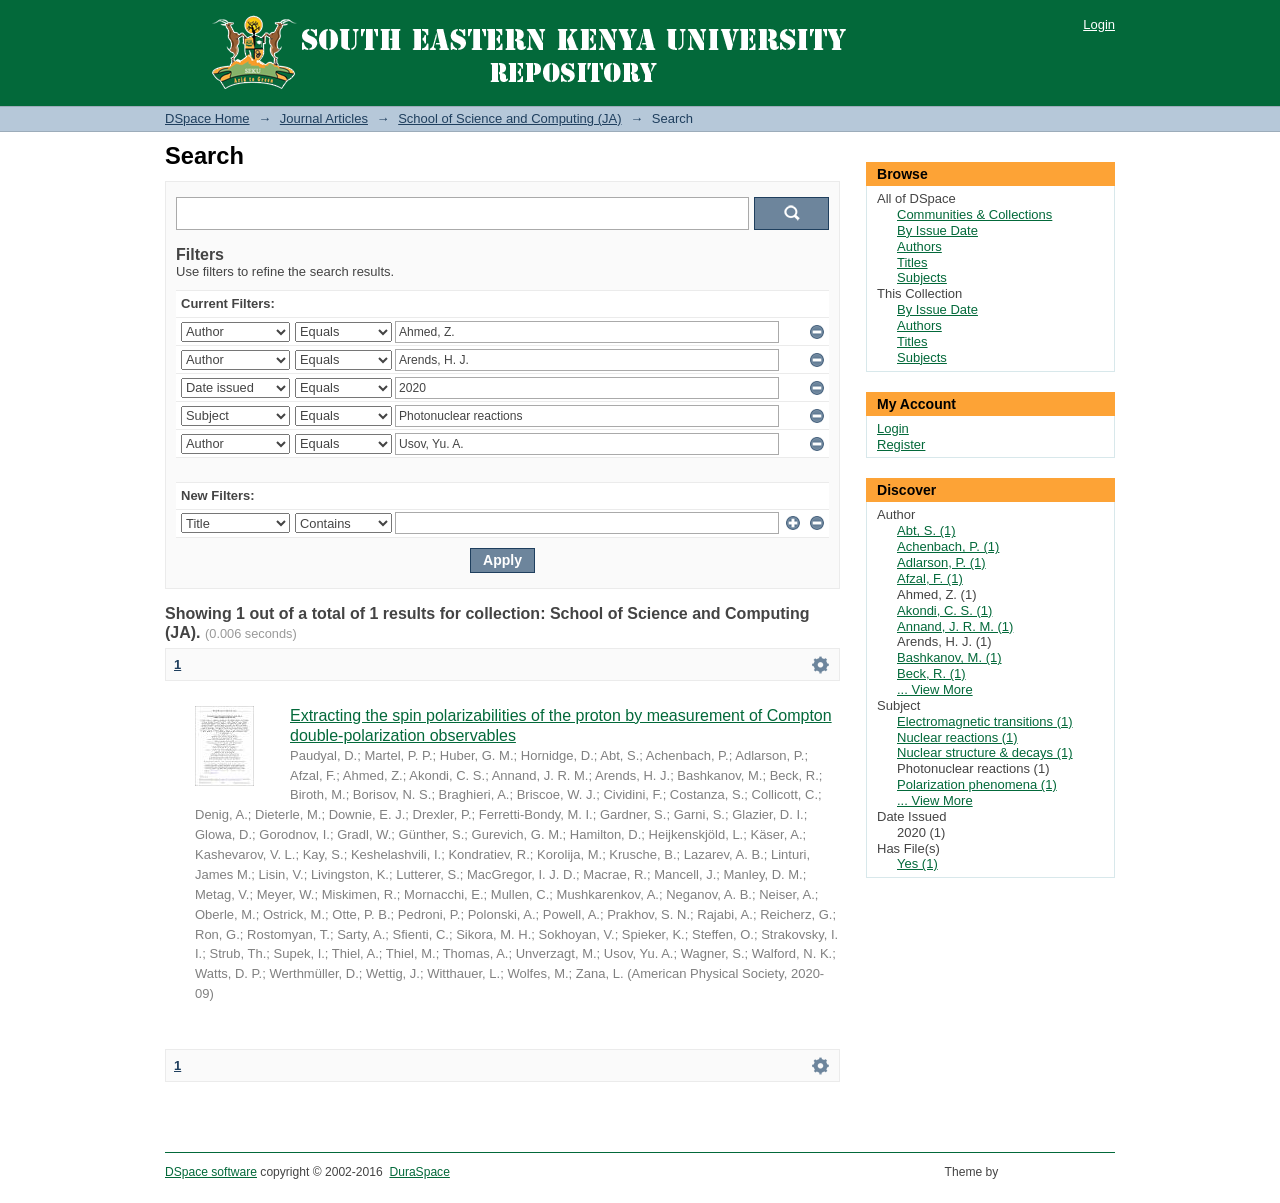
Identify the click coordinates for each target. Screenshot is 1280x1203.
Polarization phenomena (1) (977, 784)
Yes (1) (917, 863)
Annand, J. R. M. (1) (955, 626)
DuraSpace (419, 1172)
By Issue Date (937, 230)
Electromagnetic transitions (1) (985, 721)
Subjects (922, 277)
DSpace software (211, 1172)
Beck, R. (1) (931, 673)
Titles (912, 262)
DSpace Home (207, 118)
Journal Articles (324, 118)
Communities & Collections (974, 214)
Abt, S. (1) (926, 530)
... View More (935, 689)
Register (901, 444)
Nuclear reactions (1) (957, 737)
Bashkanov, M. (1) (949, 657)
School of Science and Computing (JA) (509, 118)
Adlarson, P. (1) (941, 562)
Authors (919, 246)
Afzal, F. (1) (930, 578)
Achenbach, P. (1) (948, 546)
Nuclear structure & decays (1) (985, 752)
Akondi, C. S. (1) (944, 610)
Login (1099, 24)
